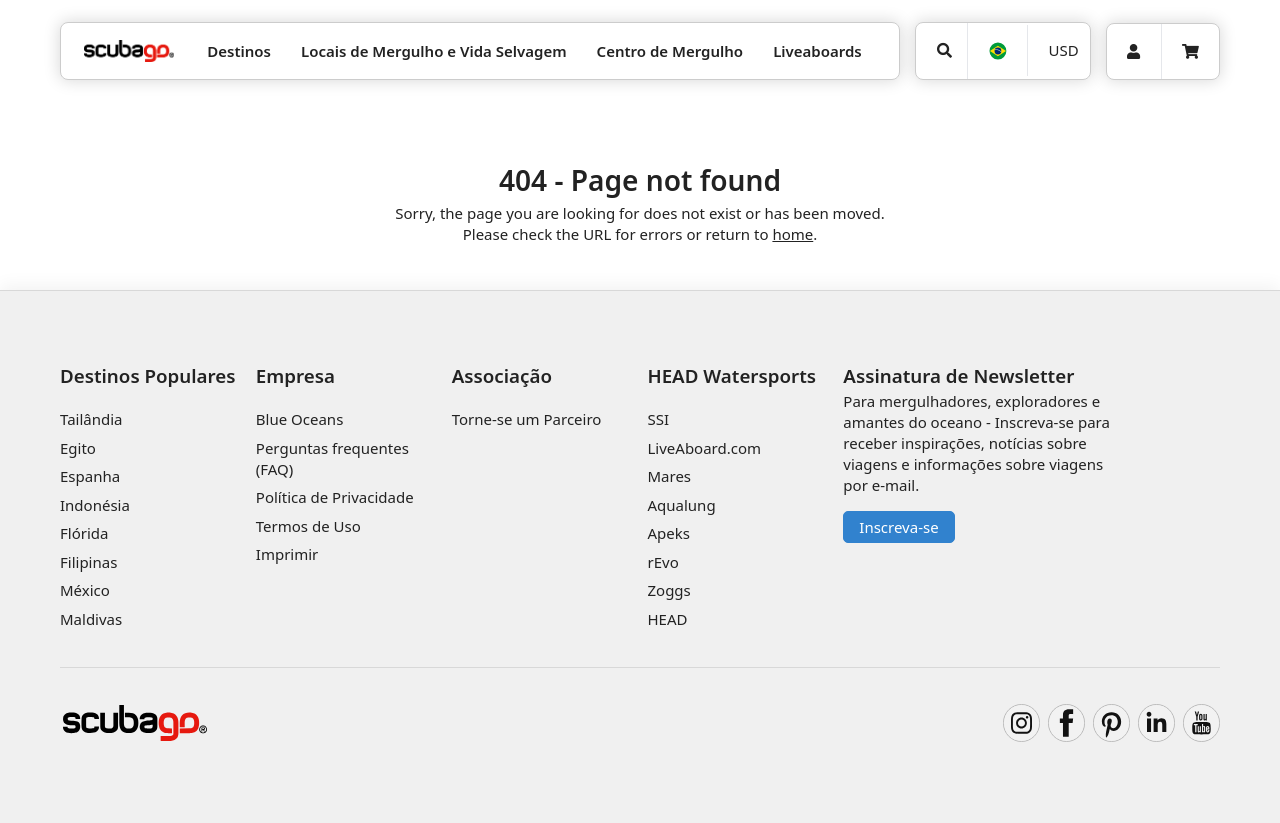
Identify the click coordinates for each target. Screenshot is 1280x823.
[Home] (129, 51)
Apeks (668, 533)
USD (1064, 50)
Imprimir (287, 554)
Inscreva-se (898, 527)
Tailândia (91, 419)
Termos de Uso (308, 526)
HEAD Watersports (731, 375)
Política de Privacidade (335, 497)
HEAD (667, 619)
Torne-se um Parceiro (527, 419)
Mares (669, 476)
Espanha (90, 476)
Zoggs (668, 590)
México (85, 590)
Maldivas (91, 619)
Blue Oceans (300, 419)
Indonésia (95, 505)
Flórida (84, 533)
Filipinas (88, 562)
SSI (658, 419)
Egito (78, 448)
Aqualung (681, 505)
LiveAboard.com (704, 448)
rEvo (662, 562)
